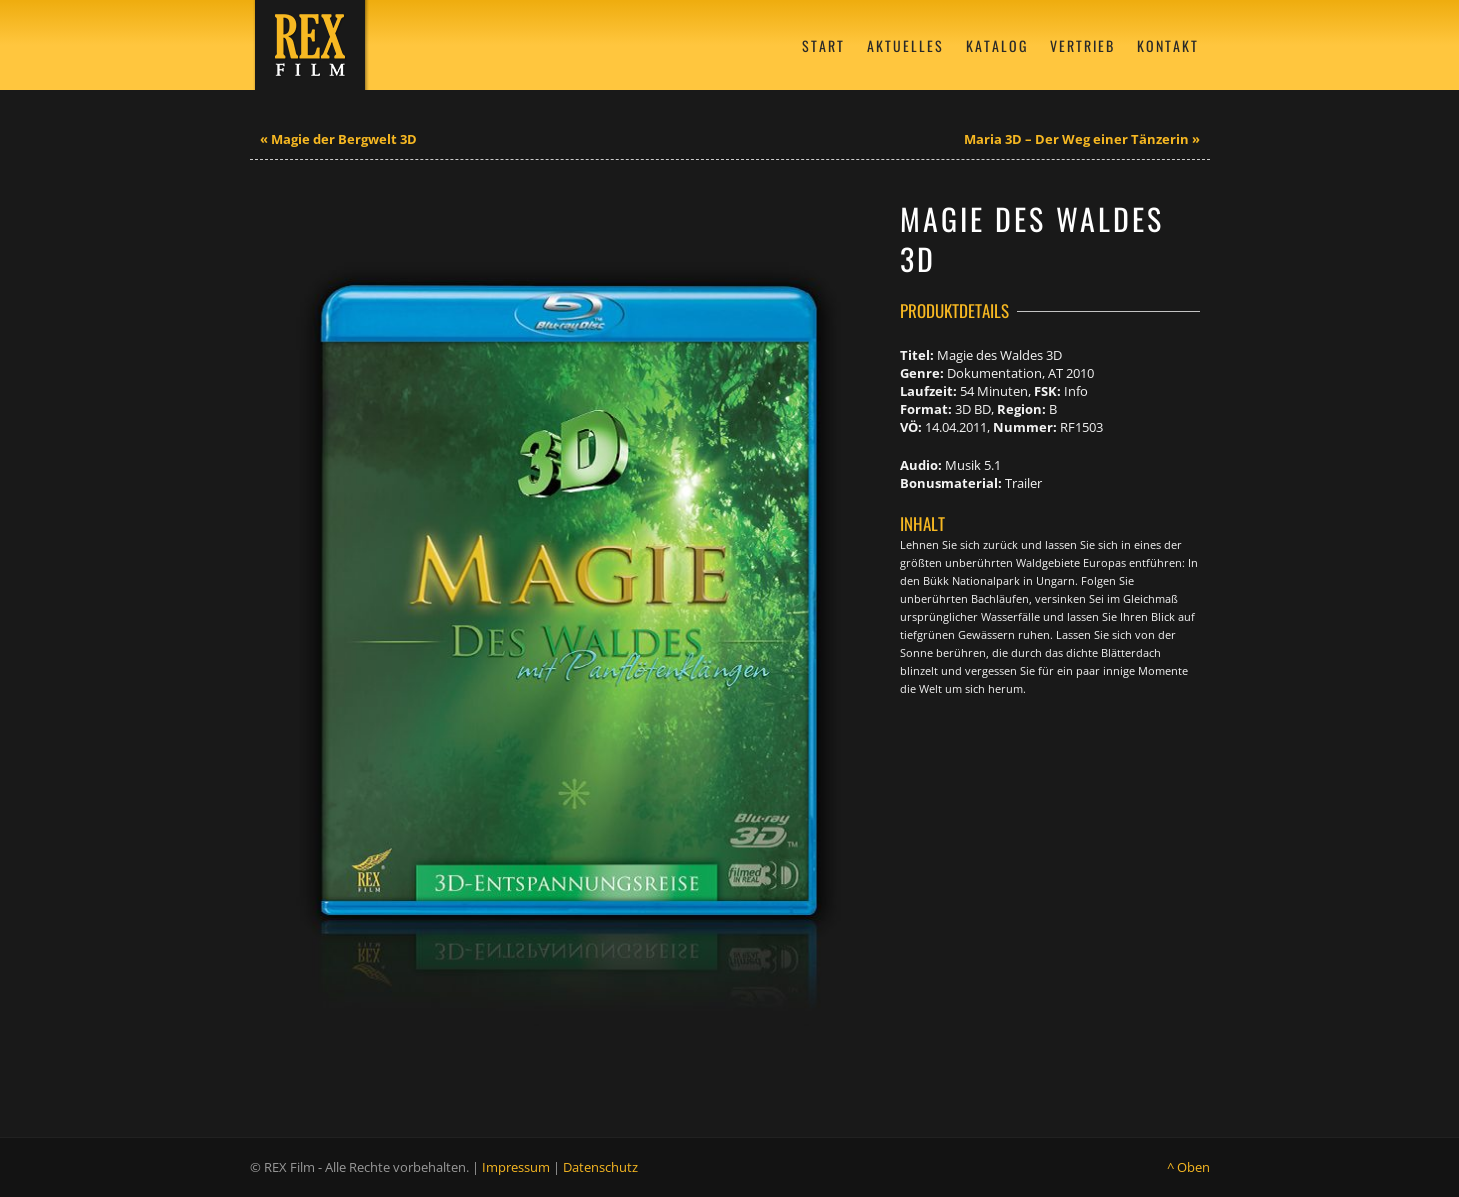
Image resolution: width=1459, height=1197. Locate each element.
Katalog (997, 45)
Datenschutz (600, 1167)
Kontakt (1168, 45)
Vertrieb (1082, 45)
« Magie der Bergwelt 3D (338, 139)
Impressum (516, 1167)
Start (823, 45)
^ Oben (1188, 1167)
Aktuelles (905, 45)
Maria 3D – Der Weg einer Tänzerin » (1082, 139)
